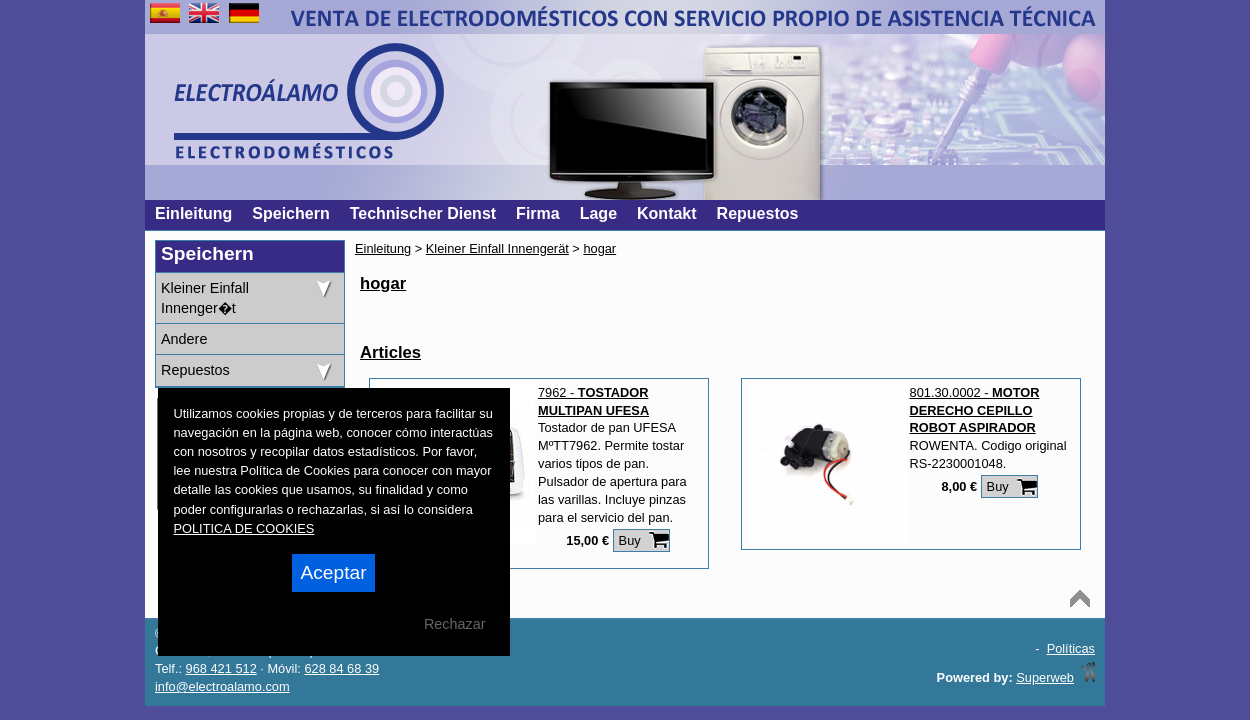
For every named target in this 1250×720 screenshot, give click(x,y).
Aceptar (333, 572)
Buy (630, 540)
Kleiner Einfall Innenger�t (205, 298)
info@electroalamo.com (222, 686)
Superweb (1045, 677)
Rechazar (455, 624)
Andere (184, 339)
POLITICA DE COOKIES (244, 528)
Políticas (1071, 648)
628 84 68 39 (341, 668)
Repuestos (195, 370)
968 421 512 (221, 668)
